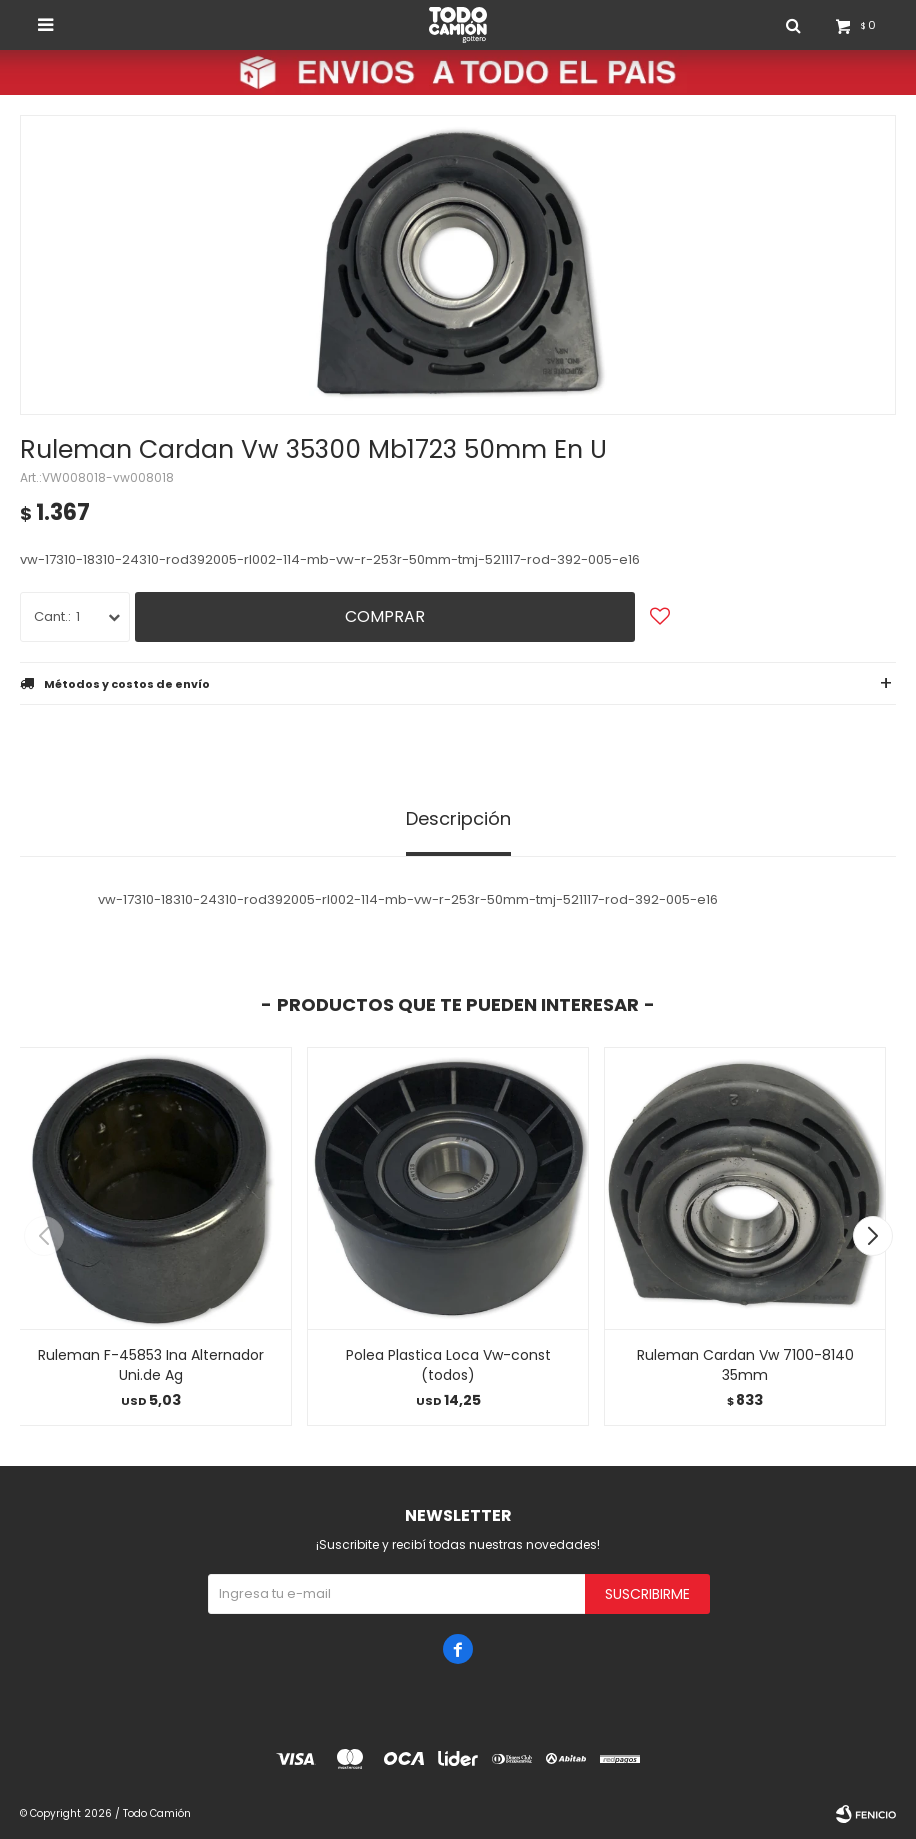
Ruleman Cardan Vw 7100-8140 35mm (745, 1365)
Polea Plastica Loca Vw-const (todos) (448, 1365)
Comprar (385, 616)
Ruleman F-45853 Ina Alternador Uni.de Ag (151, 1365)
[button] (872, 1236)
